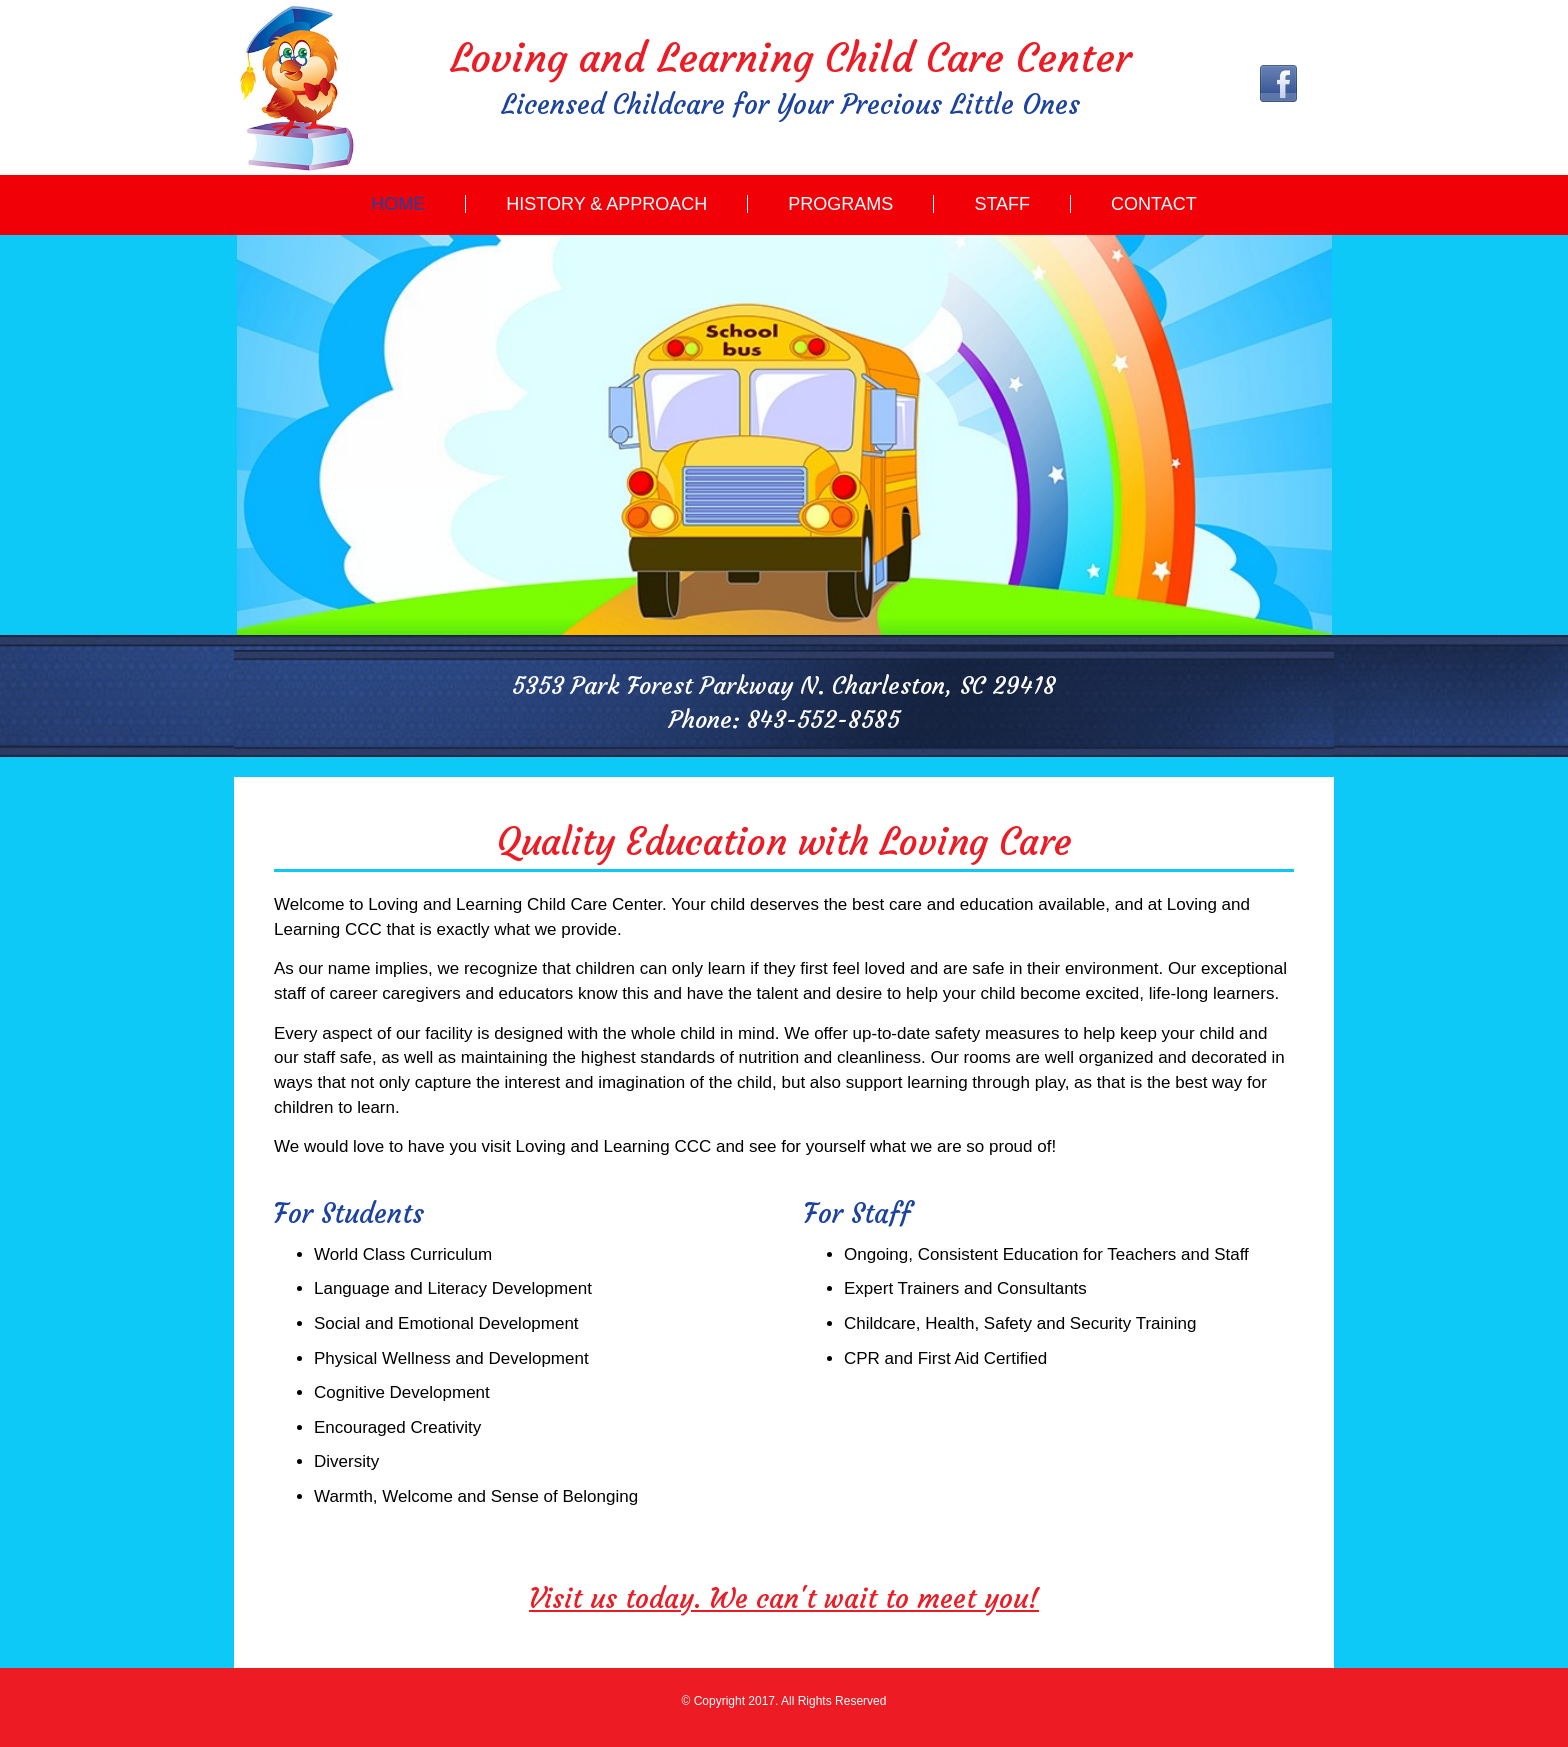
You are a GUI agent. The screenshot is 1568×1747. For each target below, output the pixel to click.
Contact (1154, 204)
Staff (1002, 204)
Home (398, 204)
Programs (840, 204)
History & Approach (606, 204)
